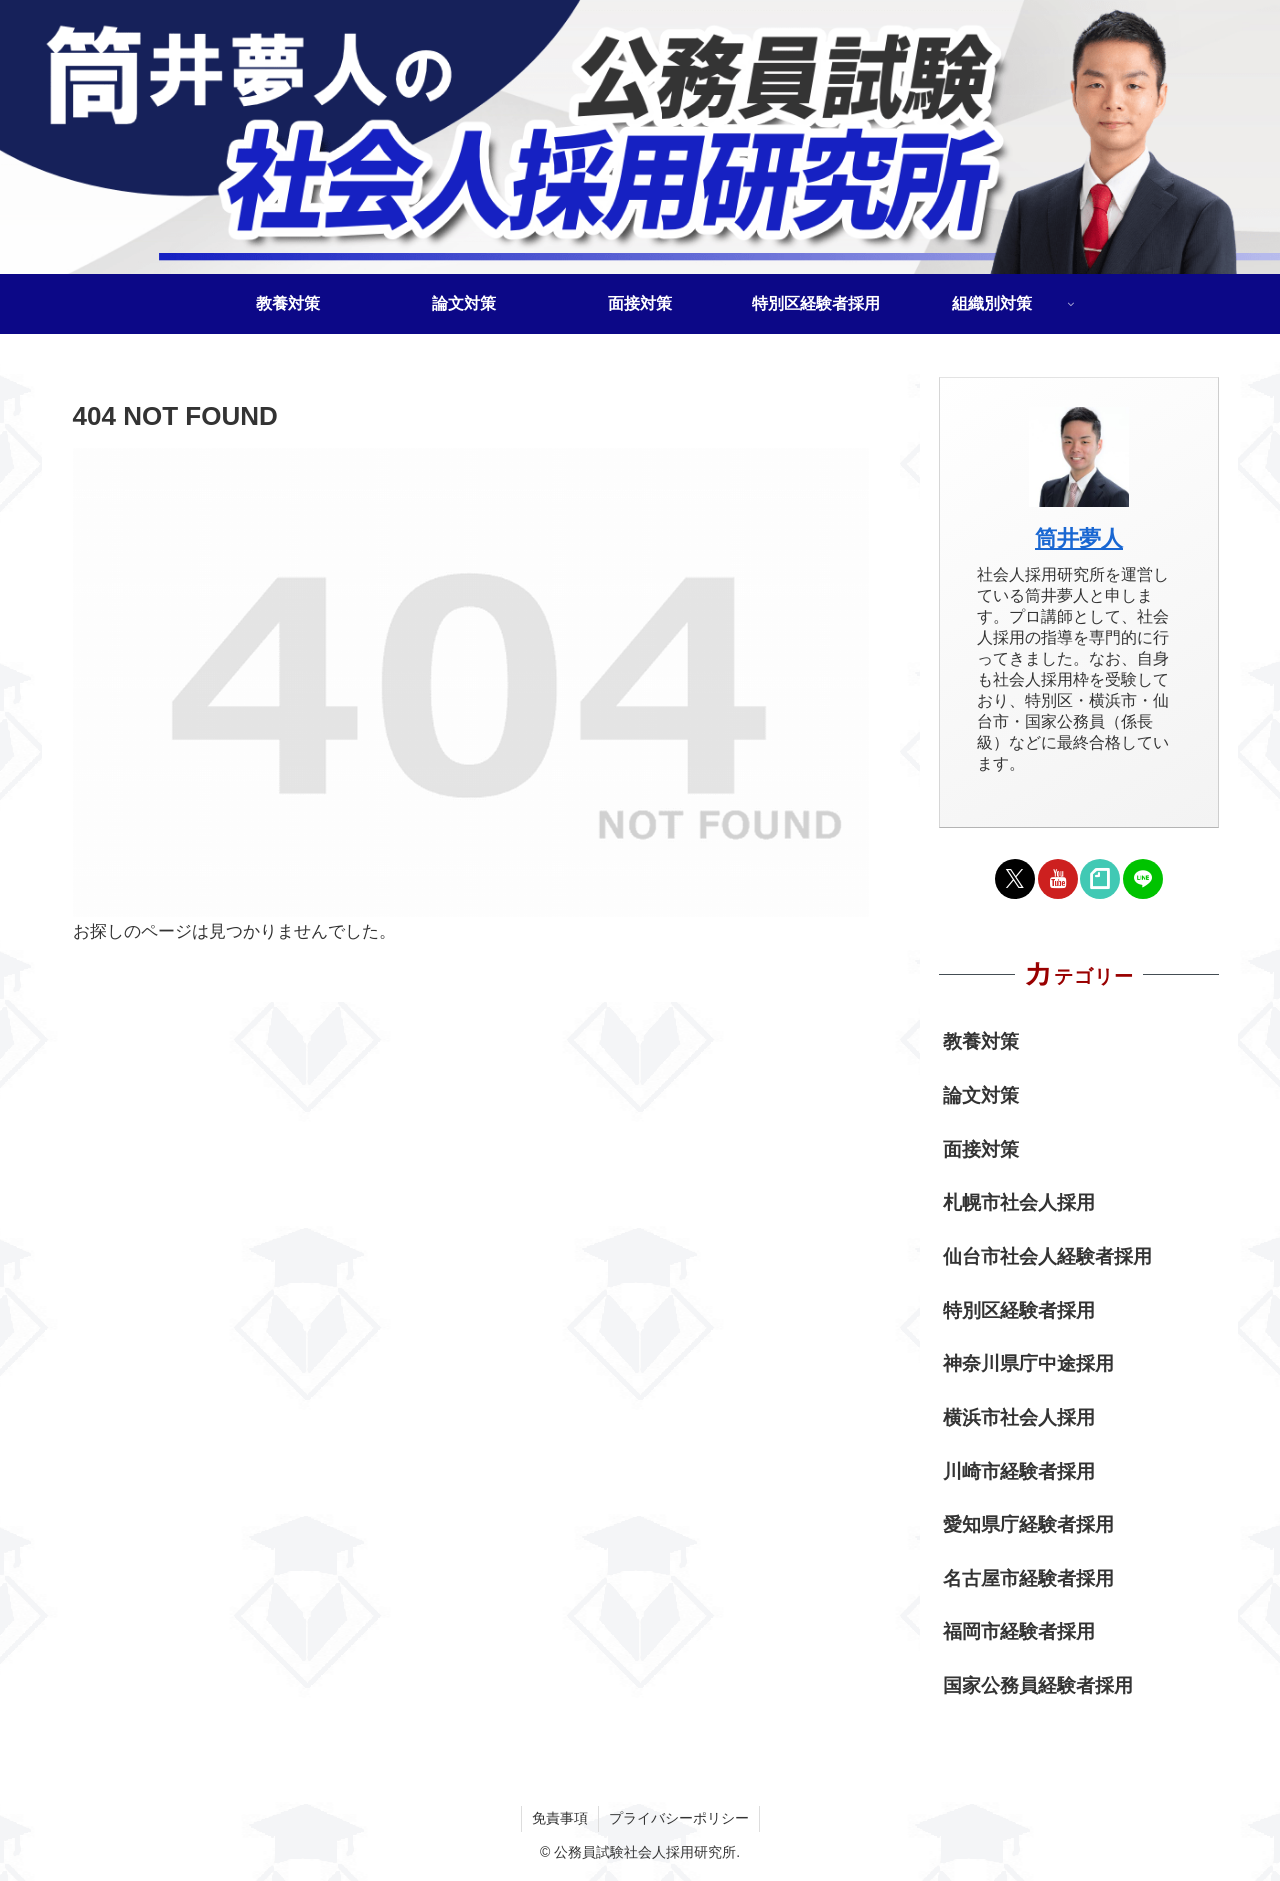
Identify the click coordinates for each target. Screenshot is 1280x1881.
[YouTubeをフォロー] (1058, 879)
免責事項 (560, 1818)
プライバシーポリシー (679, 1818)
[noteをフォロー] (1100, 879)
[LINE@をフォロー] (1143, 879)
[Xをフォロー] (1015, 879)
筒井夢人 (1079, 538)
